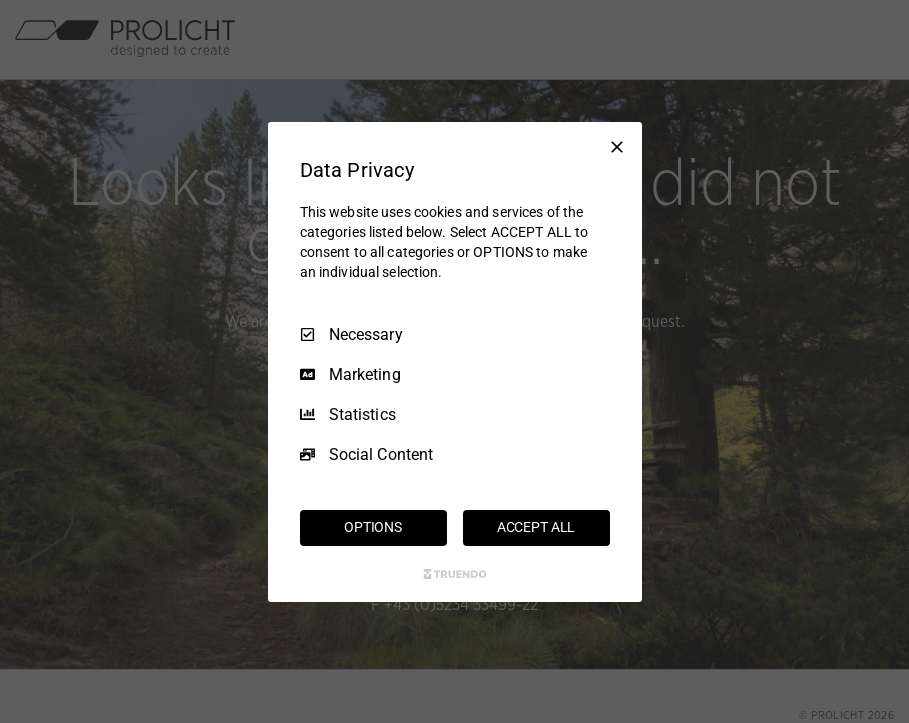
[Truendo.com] (455, 574)
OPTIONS (373, 527)
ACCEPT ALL (536, 527)
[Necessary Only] (617, 146)
